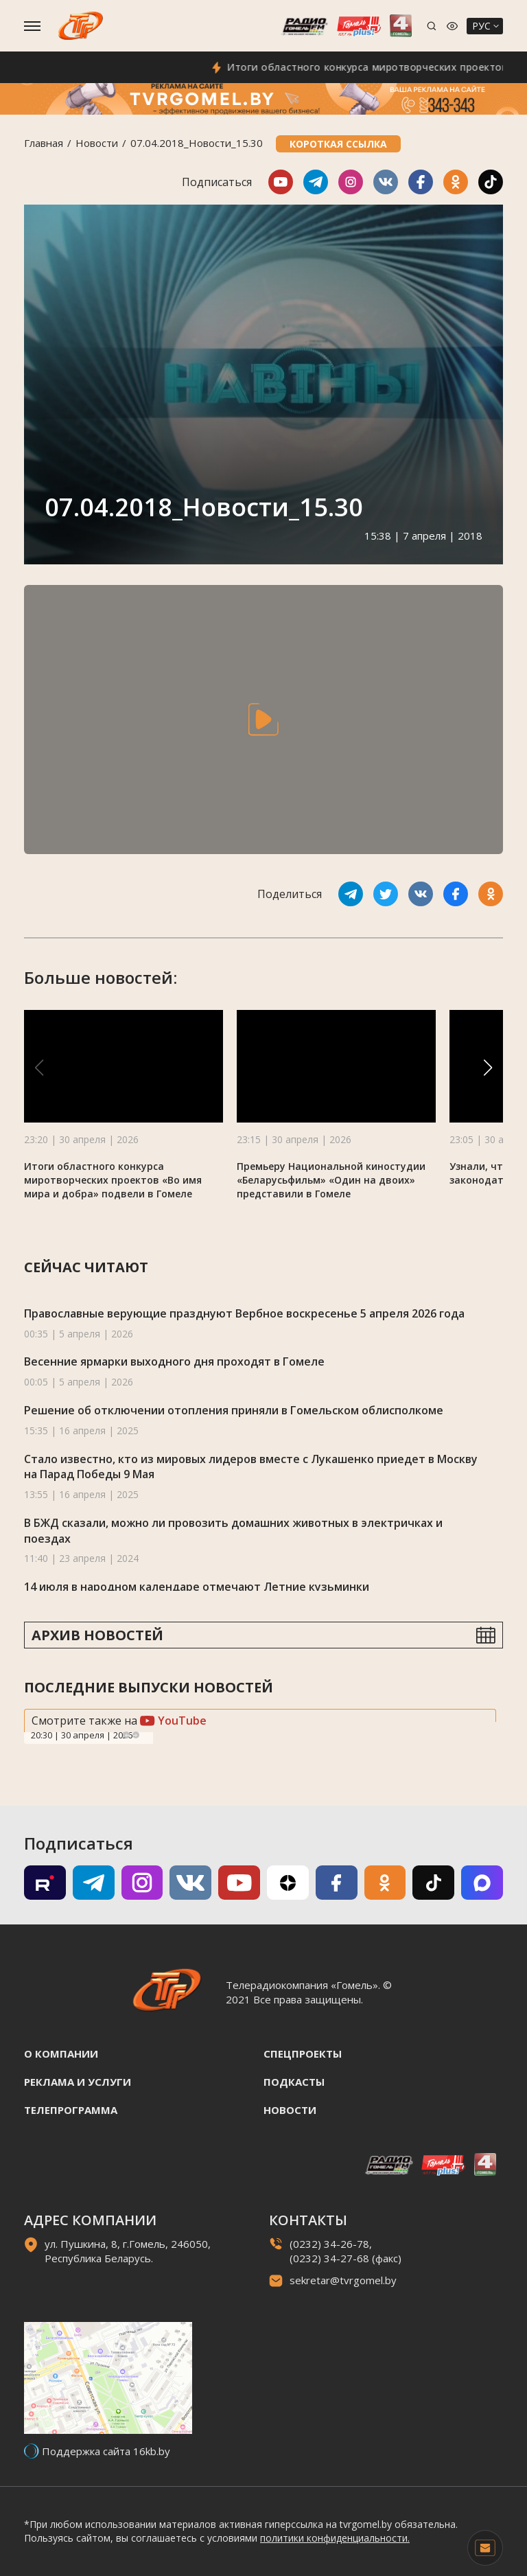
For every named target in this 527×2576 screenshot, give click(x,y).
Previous (126, 1735)
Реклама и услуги (77, 2082)
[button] (488, 1067)
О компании (61, 2053)
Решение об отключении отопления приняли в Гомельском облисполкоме (233, 1410)
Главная (43, 143)
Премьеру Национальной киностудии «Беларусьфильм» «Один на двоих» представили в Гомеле (331, 1180)
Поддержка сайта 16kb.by (106, 2451)
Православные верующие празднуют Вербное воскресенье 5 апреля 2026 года (244, 1313)
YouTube (173, 1720)
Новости (96, 143)
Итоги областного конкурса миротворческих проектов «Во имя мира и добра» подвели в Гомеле (113, 1180)
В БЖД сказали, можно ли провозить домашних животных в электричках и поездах (233, 1530)
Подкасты (294, 2082)
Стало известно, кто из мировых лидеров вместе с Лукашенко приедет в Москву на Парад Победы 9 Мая (251, 1466)
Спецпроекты (303, 2053)
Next (135, 1735)
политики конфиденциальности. (335, 2537)
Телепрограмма (70, 2110)
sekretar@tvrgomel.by (343, 2280)
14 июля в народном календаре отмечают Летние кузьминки (196, 1586)
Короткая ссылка (338, 143)
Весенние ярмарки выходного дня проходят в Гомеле (174, 1361)
